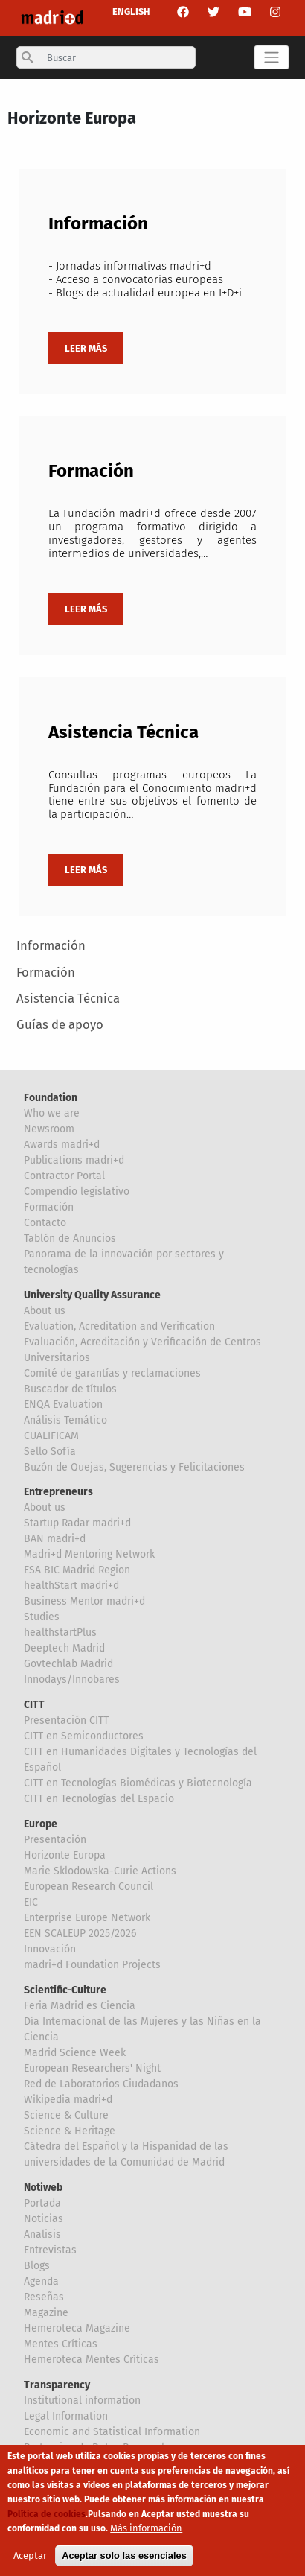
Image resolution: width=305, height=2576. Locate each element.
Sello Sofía (50, 1451)
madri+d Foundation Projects (92, 1964)
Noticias (43, 2218)
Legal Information (66, 2416)
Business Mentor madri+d (84, 1601)
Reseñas (44, 2297)
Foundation (50, 1097)
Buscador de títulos (70, 1389)
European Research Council (88, 1886)
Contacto (45, 1222)
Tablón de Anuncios (70, 1238)
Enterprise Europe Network (87, 1918)
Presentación (55, 1839)
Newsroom (49, 1129)
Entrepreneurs (58, 1491)
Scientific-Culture (65, 1990)
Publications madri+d (74, 1160)
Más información (146, 2528)
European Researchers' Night (92, 2068)
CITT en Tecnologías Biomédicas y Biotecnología (138, 1783)
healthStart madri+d (71, 1585)
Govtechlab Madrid (68, 1663)
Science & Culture (66, 2115)
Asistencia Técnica (68, 998)
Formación (45, 972)
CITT (34, 1704)
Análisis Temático (65, 1420)
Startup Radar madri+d (77, 1523)
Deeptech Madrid (64, 1648)
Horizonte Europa (65, 1855)
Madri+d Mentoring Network (89, 1554)
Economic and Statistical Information (112, 2432)
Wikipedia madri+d (68, 2099)
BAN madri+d (55, 1538)
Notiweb (43, 2187)
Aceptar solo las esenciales (124, 2555)
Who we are (52, 1113)
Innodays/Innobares (72, 1679)
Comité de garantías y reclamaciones (112, 1373)
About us (44, 1310)
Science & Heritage (69, 2131)
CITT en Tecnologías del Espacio (99, 1798)
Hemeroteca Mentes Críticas (91, 2359)
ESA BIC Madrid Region (77, 1570)
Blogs (37, 2265)
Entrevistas (50, 2250)
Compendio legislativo (76, 1191)
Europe (40, 1824)
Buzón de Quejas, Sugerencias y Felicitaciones (134, 1467)
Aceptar (30, 2555)
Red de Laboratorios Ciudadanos (101, 2084)
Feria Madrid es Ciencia (79, 2005)
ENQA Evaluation (63, 1404)
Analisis (42, 2234)
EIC (31, 1902)
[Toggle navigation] (271, 57)
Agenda (41, 2281)
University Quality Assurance (92, 1295)
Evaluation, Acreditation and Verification (119, 1326)
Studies (42, 1617)
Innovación (50, 1949)
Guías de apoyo (59, 1024)
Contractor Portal (64, 1176)
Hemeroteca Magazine (77, 2328)
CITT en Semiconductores (84, 1736)
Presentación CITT (66, 1720)
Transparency (57, 2385)
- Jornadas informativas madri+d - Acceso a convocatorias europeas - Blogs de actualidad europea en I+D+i (145, 279)
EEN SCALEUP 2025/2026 (80, 1933)
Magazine (46, 2312)
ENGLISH (131, 11)
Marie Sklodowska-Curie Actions (100, 1871)
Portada (42, 2203)
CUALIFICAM (51, 1436)
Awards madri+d (62, 1144)
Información (51, 945)
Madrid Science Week (75, 2052)
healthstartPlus (60, 1632)
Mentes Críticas (60, 2344)
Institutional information (82, 2400)
